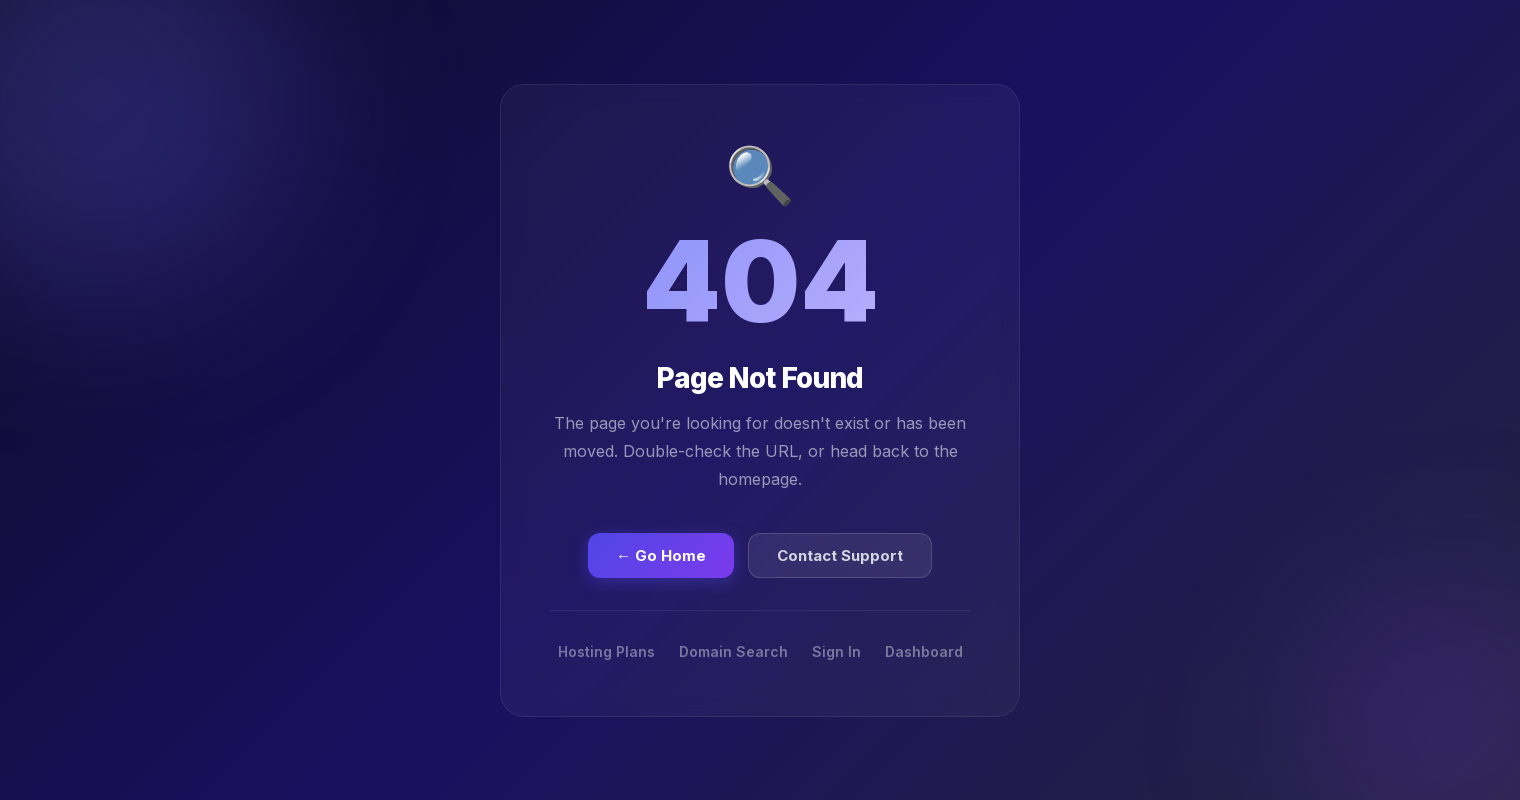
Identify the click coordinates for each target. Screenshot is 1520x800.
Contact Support (840, 555)
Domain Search (733, 651)
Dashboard (924, 651)
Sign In (836, 651)
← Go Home (661, 555)
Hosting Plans (606, 651)
